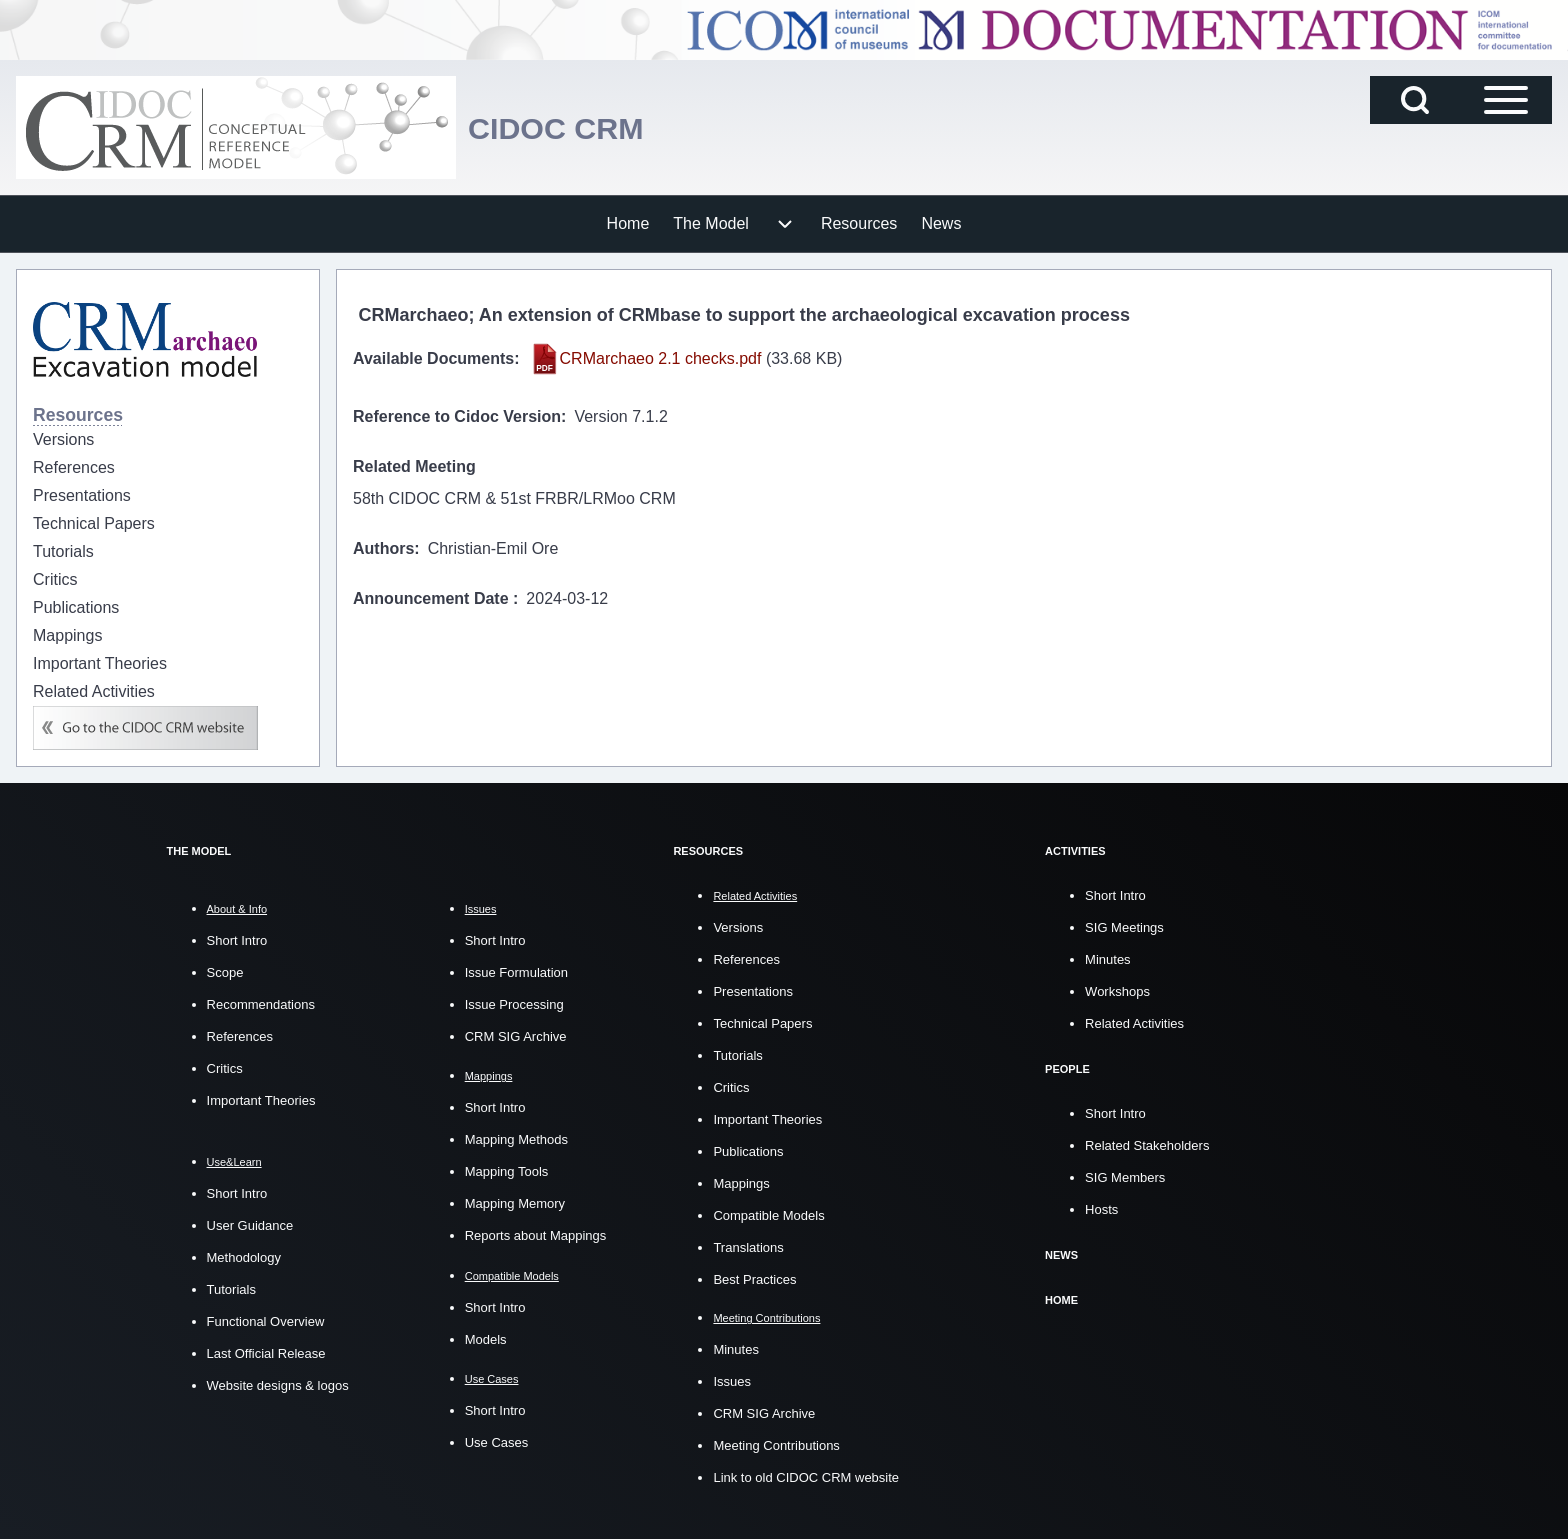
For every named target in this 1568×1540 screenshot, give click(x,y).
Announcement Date (433, 598)
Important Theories (261, 1100)
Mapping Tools (507, 1171)
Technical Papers (762, 1023)
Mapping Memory (515, 1203)
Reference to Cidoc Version (457, 416)
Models (486, 1339)
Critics (225, 1068)
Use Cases (497, 1442)
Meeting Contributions (776, 1445)
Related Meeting (414, 466)
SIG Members (1125, 1177)
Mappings (741, 1183)
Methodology (244, 1257)
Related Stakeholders (1147, 1145)
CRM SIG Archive (516, 1036)
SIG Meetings (1124, 927)
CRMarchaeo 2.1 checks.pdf (661, 358)
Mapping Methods (516, 1139)
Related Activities (1134, 1023)
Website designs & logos (278, 1385)
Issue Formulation (516, 972)
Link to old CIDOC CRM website (806, 1477)
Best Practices (754, 1279)
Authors (383, 548)
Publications (748, 1151)
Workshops (1117, 991)
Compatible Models (768, 1215)
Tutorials (231, 1289)
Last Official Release (266, 1353)
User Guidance (250, 1225)
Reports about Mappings (536, 1235)
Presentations (753, 991)
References (240, 1036)
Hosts (1101, 1209)
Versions (738, 927)
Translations (748, 1247)
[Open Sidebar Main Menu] (1506, 100)
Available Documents (433, 358)
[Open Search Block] (1415, 100)
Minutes (736, 1349)
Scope (225, 972)
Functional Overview (266, 1321)
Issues (732, 1381)
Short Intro (237, 940)
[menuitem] (628, 224)
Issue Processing (514, 1004)
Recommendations (261, 1004)
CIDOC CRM (572, 127)
